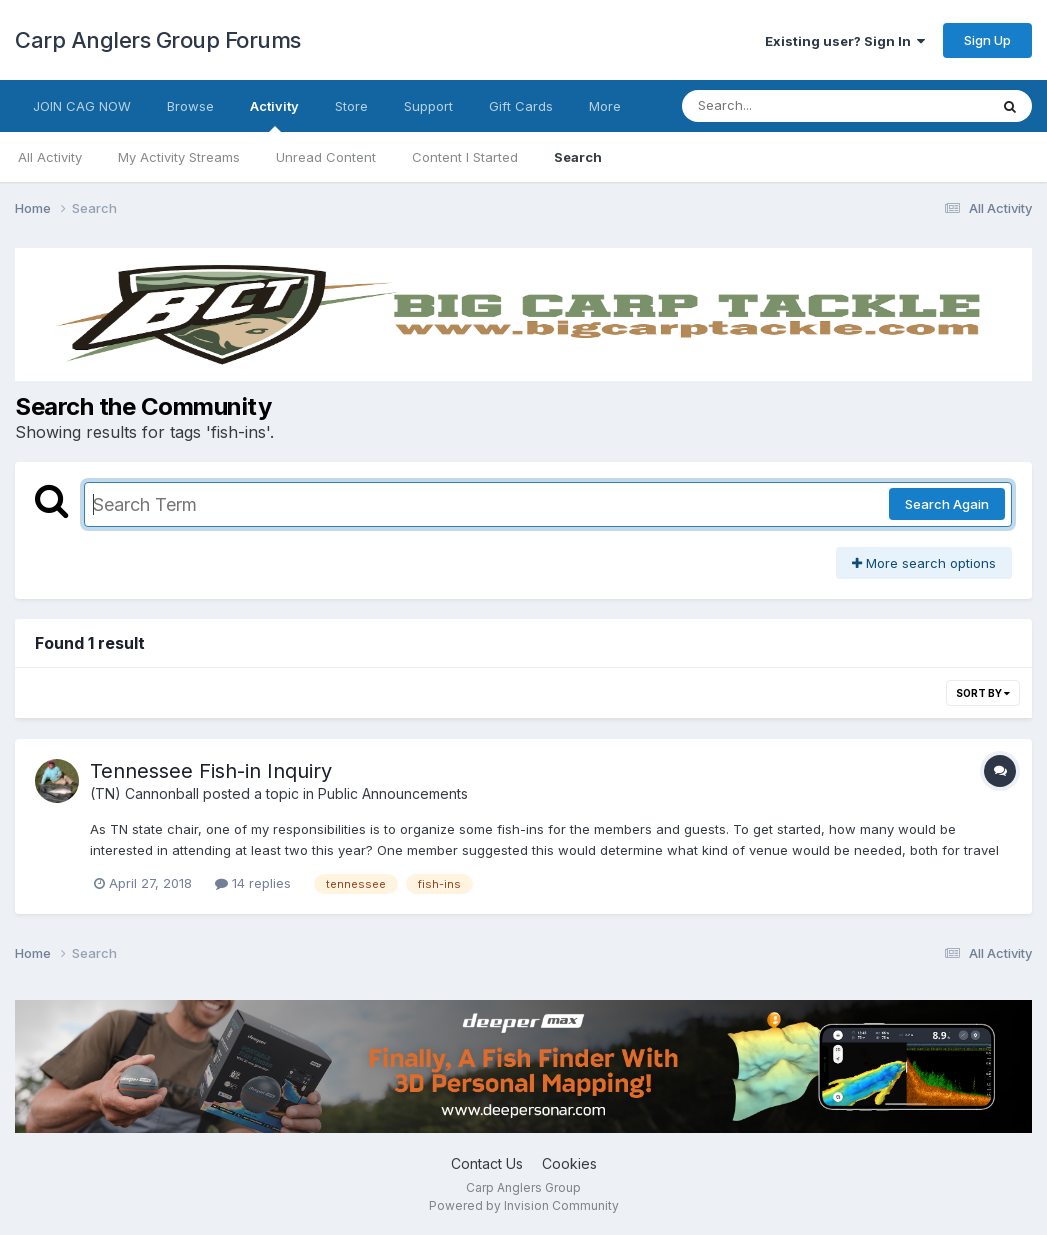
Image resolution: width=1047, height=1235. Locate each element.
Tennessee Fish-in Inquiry (211, 771)
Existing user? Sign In (845, 41)
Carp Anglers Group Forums (158, 40)
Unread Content (326, 157)
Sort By (983, 693)
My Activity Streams (179, 157)
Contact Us (487, 1163)
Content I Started (465, 157)
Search (578, 157)
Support (428, 106)
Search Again (947, 504)
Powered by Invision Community (524, 1205)
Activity (274, 115)
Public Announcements (393, 793)
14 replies (253, 883)
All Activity (50, 157)
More (605, 106)
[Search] (780, 106)
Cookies (569, 1163)
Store (351, 106)
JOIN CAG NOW (82, 106)
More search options (924, 563)
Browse (190, 106)
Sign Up (987, 40)
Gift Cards (521, 106)
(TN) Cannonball (144, 793)
